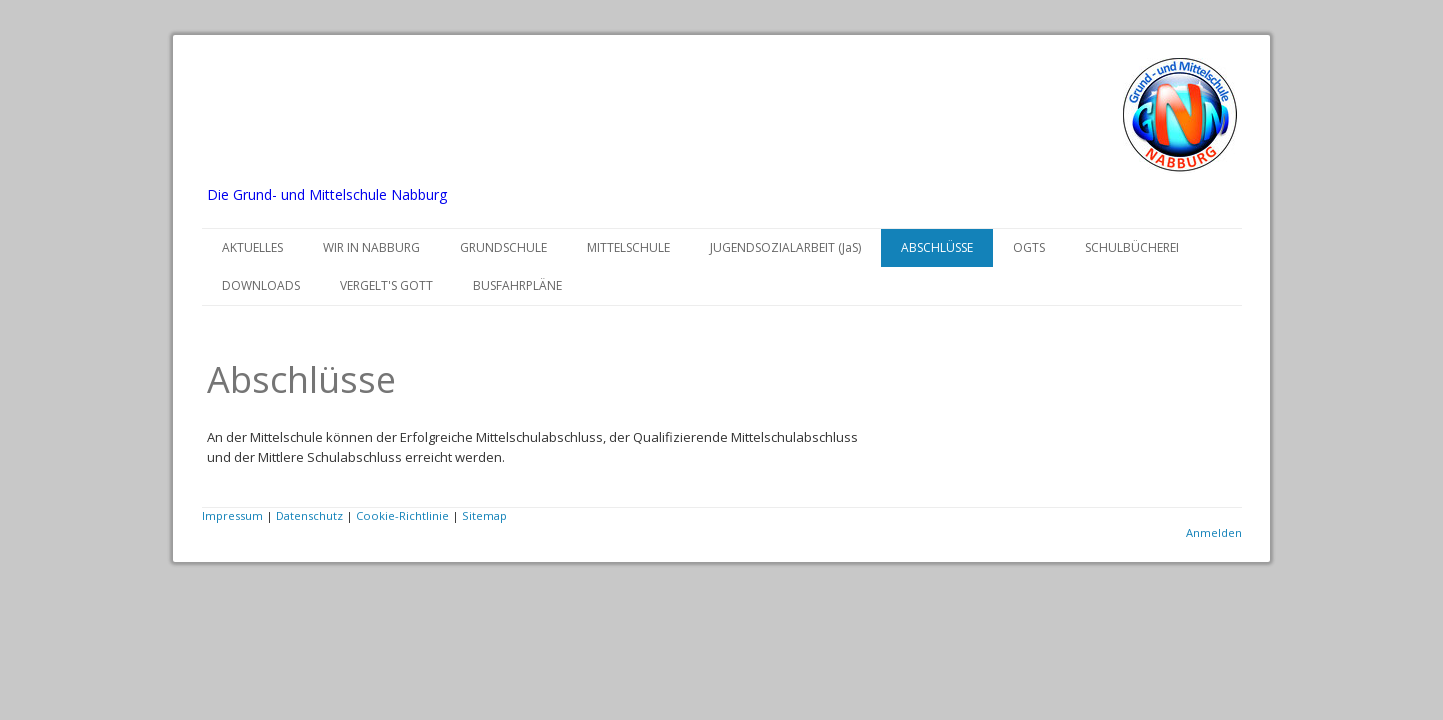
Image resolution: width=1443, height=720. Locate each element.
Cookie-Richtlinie (402, 515)
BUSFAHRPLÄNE (517, 285)
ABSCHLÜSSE (937, 247)
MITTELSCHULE (628, 247)
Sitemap (484, 515)
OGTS (1029, 247)
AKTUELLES (252, 247)
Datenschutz (309, 515)
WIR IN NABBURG (371, 247)
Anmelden (1214, 532)
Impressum (232, 515)
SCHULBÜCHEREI (1132, 247)
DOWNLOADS (261, 285)
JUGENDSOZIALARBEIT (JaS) (785, 247)
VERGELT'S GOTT (386, 285)
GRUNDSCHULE (503, 247)
